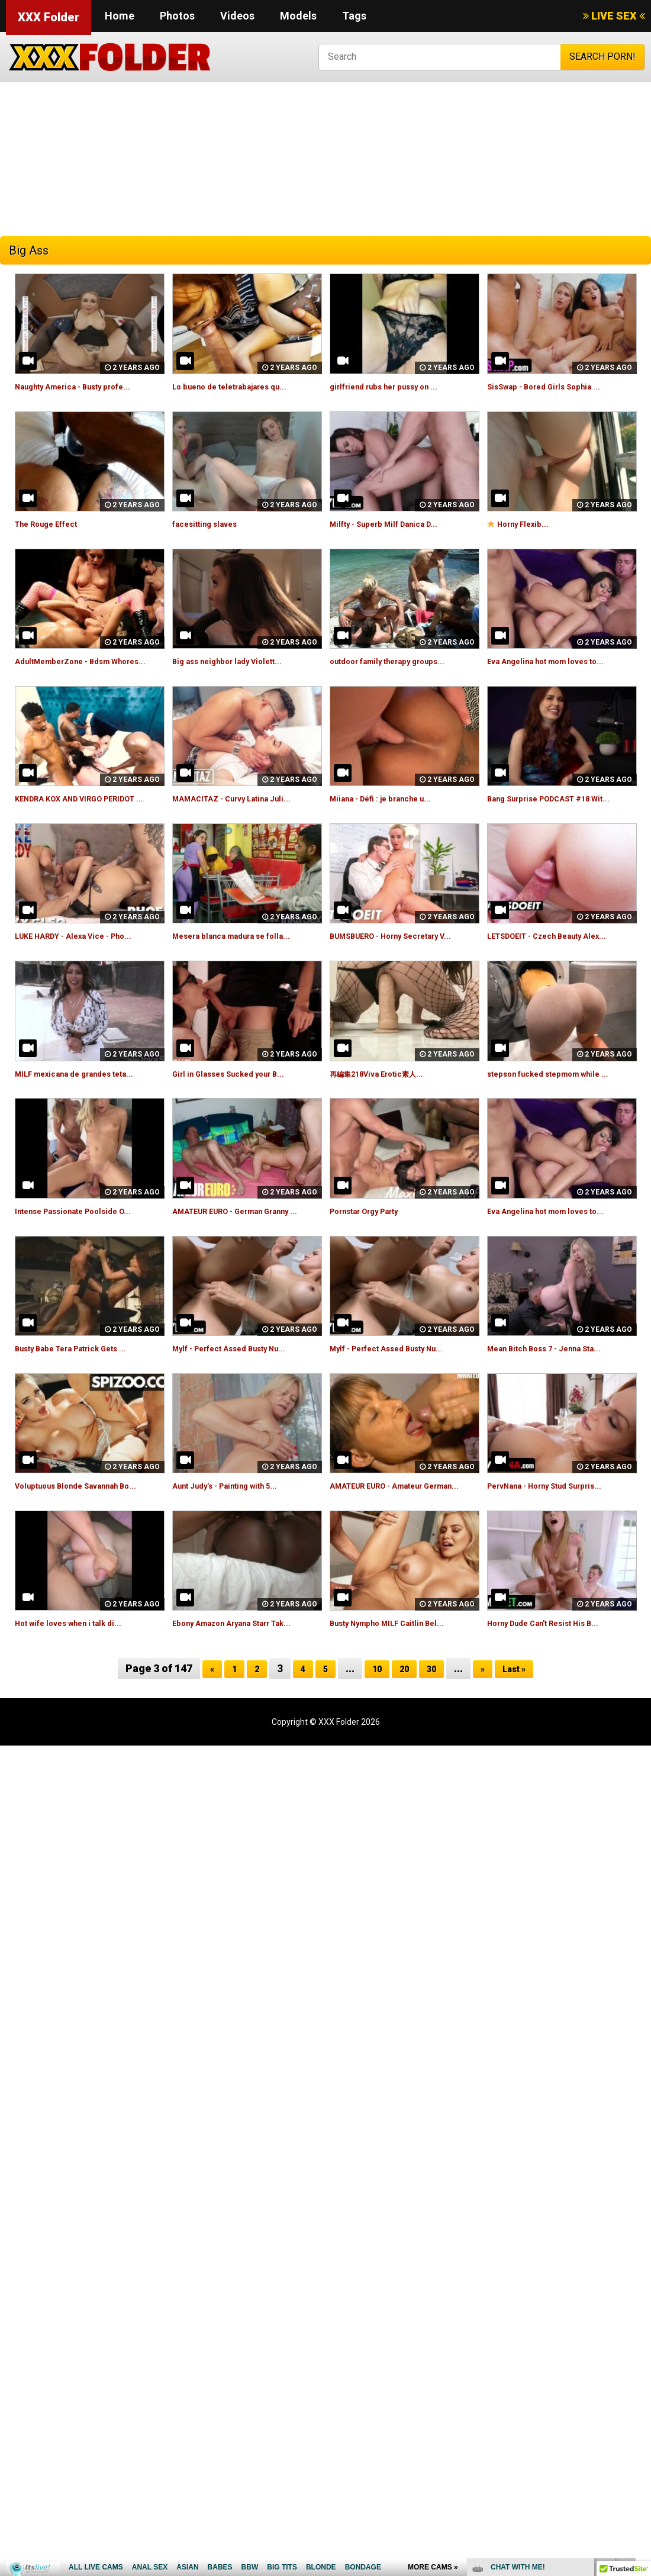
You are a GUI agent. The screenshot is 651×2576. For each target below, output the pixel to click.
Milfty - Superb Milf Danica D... (396, 523)
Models (298, 15)
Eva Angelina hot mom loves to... (560, 660)
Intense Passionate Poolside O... (87, 1264)
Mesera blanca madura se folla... (245, 962)
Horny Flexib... (525, 523)
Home (119, 15)
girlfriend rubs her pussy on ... (396, 386)
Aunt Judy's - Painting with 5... (238, 1553)
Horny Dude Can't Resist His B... (557, 1703)
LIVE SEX (614, 15)
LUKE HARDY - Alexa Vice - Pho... (87, 962)
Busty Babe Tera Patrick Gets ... (85, 1415)
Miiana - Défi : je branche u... (392, 811)
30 (433, 1763)
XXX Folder (48, 17)
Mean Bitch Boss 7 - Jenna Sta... (558, 1415)
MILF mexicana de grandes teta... (88, 1113)
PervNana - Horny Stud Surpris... (559, 1553)
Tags (354, 15)
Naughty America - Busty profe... (87, 386)
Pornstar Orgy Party (375, 1264)
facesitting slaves (212, 523)
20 (404, 1763)
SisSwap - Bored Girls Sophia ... (556, 386)
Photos (177, 15)
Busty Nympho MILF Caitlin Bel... (400, 1703)
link (640, 2391)
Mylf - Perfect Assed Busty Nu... (243, 1415)
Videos (237, 15)
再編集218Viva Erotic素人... (389, 1113)
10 (374, 1763)
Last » (521, 1763)
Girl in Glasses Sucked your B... (241, 1113)
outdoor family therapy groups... (401, 660)
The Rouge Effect (55, 523)
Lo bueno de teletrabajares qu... (243, 386)
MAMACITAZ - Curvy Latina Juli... (245, 811)
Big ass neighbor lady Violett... (239, 660)
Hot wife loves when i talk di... (81, 1703)
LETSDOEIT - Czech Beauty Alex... (562, 962)
